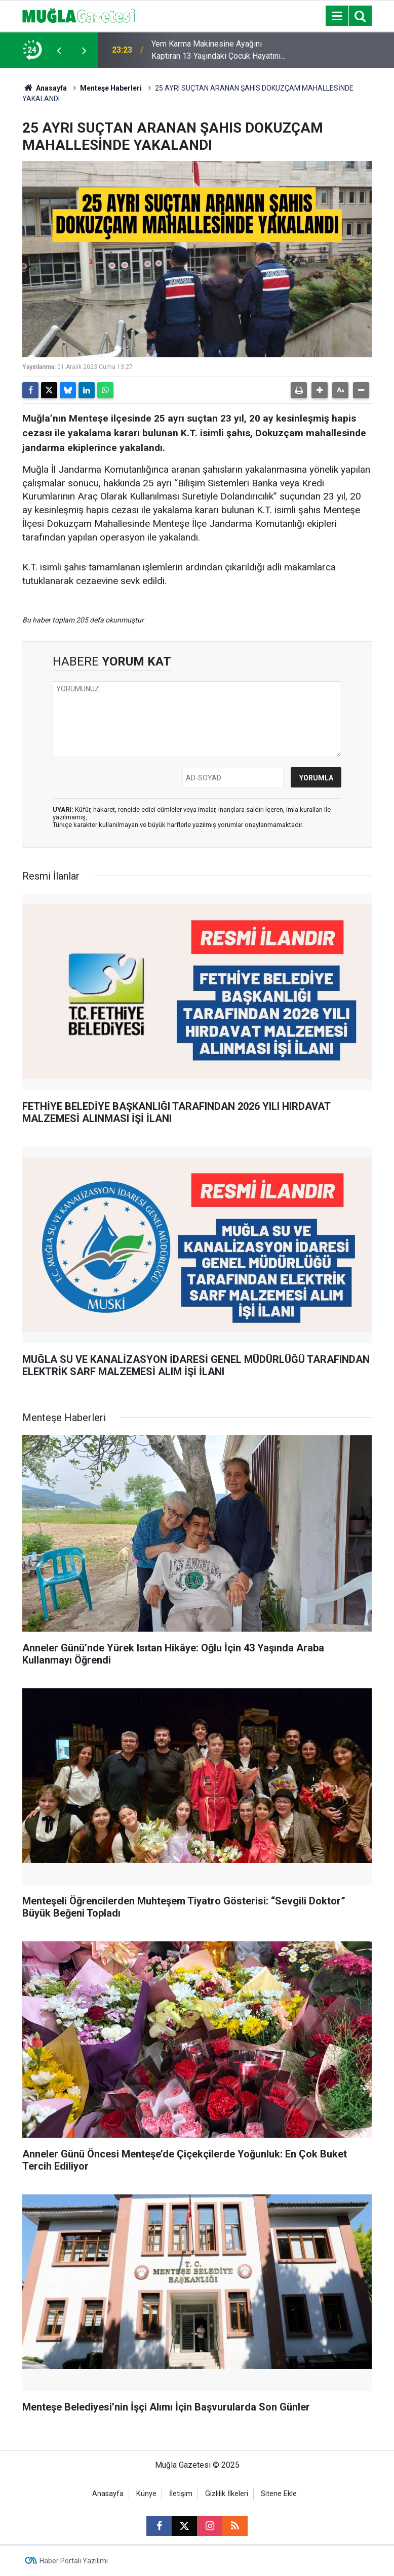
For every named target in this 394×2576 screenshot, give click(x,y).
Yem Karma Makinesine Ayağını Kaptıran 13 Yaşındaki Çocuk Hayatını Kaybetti (216, 50)
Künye (146, 2493)
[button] (319, 390)
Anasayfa (44, 88)
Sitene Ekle (279, 2493)
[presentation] (58, 50)
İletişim (180, 2493)
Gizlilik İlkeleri (226, 2493)
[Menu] (337, 16)
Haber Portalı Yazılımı (74, 2561)
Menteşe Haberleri (111, 88)
